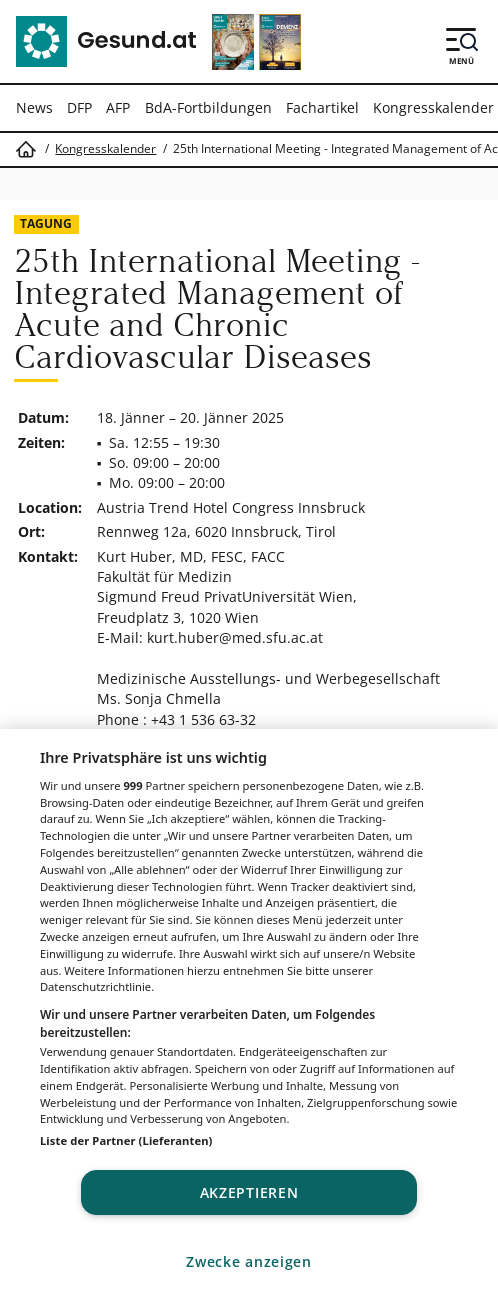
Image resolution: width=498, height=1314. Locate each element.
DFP (79, 107)
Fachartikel (322, 107)
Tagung (46, 223)
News (34, 107)
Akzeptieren (249, 1192)
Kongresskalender (433, 107)
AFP (118, 107)
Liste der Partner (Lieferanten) (126, 1140)
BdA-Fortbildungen (208, 107)
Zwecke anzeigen (249, 1261)
